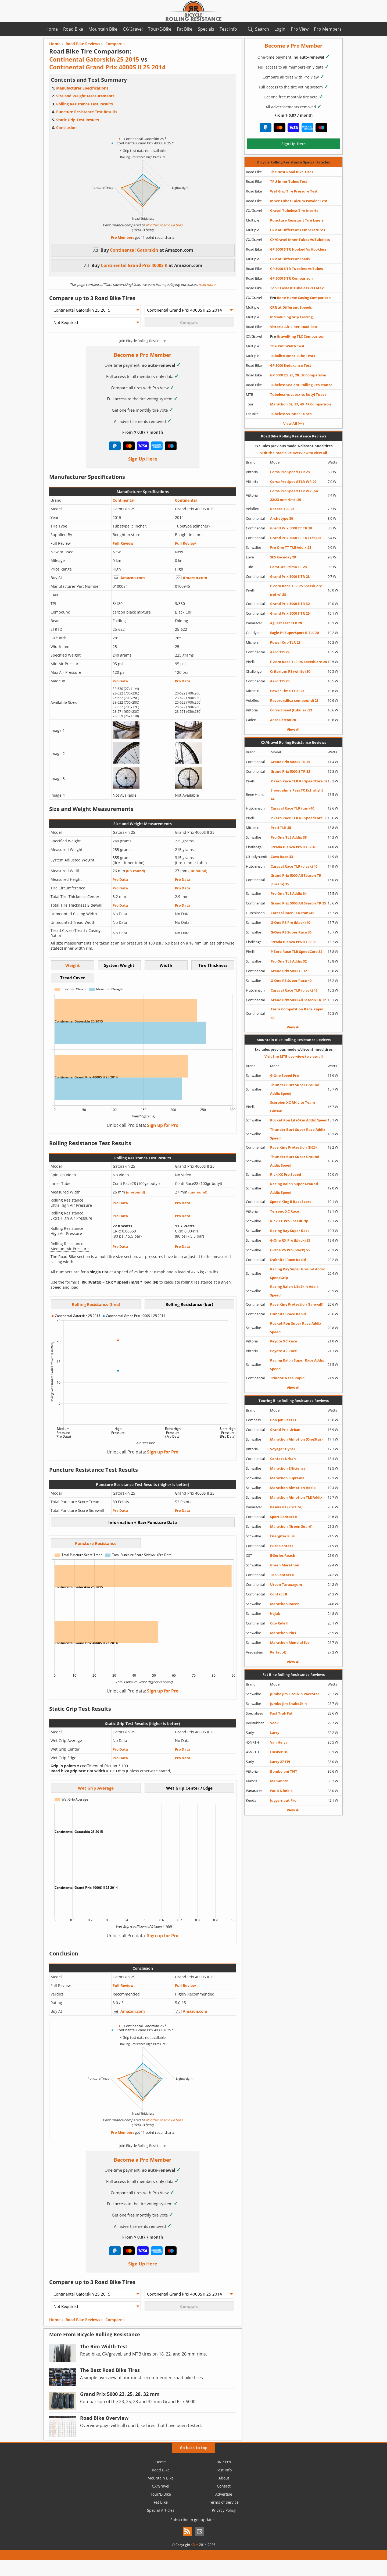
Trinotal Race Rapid (287, 1378)
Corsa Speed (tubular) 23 (291, 710)
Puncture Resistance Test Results (86, 111)
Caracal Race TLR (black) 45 (294, 990)
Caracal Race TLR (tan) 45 (292, 912)
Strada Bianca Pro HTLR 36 (293, 941)
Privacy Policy (224, 2510)
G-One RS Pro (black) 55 (290, 1250)
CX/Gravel (133, 29)
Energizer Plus (282, 1536)
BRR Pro (224, 2461)
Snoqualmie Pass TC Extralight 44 (297, 794)
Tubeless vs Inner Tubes (290, 413)
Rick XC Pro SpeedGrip (289, 1220)
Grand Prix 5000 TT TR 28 (291, 528)
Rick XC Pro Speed (285, 1174)
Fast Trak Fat (281, 1713)
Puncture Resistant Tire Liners (297, 220)
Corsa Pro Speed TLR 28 (290, 471)
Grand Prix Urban (285, 1429)
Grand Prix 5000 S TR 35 (290, 761)
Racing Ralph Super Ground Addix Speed (294, 1188)
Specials (206, 29)
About (223, 2478)
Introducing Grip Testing (291, 317)
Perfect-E (278, 1652)
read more (206, 284)
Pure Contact (281, 1545)
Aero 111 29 (279, 652)
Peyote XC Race (283, 1341)
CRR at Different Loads (290, 258)
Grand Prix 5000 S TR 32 (290, 771)
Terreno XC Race (284, 1211)
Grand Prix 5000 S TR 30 (290, 603)
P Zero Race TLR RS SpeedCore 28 (298, 661)
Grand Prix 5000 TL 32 (289, 970)
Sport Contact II (283, 1516)
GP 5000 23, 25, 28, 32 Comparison (298, 375)
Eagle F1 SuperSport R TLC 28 (294, 632)
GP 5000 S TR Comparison (291, 278)
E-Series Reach (282, 1555)
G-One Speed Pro (284, 1075)
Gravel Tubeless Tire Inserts (294, 210)
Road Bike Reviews (83, 2319)
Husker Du (279, 1752)
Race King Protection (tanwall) (296, 1304)
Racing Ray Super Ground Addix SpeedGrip (297, 1273)
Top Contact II (282, 1574)
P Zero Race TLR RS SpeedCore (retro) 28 (296, 590)
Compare (113, 2319)
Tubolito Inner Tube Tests (292, 355)
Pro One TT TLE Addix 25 (290, 547)
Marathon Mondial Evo (290, 1642)
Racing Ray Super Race (290, 1230)
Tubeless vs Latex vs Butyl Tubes (298, 394)
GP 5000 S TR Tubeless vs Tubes (296, 268)
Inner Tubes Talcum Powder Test (298, 200)
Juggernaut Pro (283, 1800)
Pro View (300, 29)
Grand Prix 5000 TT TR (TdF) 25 (295, 537)
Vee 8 (274, 1722)
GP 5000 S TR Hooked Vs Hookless (298, 249)
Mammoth (279, 1781)
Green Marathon (284, 1565)
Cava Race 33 (282, 856)
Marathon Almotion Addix (293, 1487)
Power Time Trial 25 (287, 690)
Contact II (278, 1594)
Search (262, 29)
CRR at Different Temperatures (297, 229)
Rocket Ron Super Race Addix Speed (295, 1327)
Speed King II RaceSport (290, 1201)
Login (279, 29)
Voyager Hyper (282, 1448)
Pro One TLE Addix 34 (289, 893)
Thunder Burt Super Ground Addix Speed (294, 1089)
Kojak (275, 1613)
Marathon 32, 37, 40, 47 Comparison (300, 404)
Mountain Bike (102, 29)
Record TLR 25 (282, 508)
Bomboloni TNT (283, 1771)
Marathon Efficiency (288, 1468)
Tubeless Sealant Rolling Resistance (301, 384)
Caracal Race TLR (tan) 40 (292, 808)
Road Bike (73, 29)
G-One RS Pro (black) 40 (290, 922)
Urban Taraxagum (286, 1584)
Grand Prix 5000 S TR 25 (290, 613)
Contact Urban (283, 1458)
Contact (224, 2486)
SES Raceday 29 (283, 557)
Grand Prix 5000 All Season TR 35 (298, 903)
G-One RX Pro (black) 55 (290, 1240)
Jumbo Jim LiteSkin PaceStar (294, 1693)
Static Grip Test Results (77, 119)
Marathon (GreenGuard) (291, 1526)
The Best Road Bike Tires (291, 171)
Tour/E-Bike (159, 29)
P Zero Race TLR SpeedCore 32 (296, 951)
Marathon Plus (283, 1632)
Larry (274, 1732)
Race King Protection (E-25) (293, 1147)
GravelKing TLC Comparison (297, 336)
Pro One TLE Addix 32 (289, 961)
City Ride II (279, 1623)
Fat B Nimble (281, 1790)
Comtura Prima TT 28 (288, 566)
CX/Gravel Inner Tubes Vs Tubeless (300, 239)
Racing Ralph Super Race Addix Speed (297, 1364)
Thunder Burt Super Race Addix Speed (297, 1134)
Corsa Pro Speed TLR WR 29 (293, 481)
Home (51, 29)
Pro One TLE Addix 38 (289, 837)
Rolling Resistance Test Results (84, 103)
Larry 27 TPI (280, 1761)
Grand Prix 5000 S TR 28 (290, 576)
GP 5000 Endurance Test (290, 365)
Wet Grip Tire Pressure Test (294, 191)
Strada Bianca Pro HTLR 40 (293, 847)
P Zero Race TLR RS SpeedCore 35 (299, 817)
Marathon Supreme (287, 1478)
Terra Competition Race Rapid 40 (297, 1013)
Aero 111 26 (279, 681)
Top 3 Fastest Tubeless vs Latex (297, 288)
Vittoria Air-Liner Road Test (294, 326)
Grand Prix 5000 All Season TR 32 (298, 999)
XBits (194, 2544)
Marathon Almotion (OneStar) (296, 1439)
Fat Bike (184, 29)
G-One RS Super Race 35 (291, 932)
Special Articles (160, 2510)
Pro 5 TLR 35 (281, 827)
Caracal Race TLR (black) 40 (294, 866)
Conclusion (66, 127)
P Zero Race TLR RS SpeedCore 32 (299, 781)
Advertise (223, 2494)
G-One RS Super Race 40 (291, 980)
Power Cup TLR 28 (285, 642)
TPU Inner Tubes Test (288, 181)
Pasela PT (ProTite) (286, 1507)
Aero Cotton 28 (283, 719)
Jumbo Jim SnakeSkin (288, 1703)
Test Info (228, 29)
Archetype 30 (281, 518)
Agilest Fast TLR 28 (286, 623)
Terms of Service (224, 2502)
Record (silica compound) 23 (294, 700)
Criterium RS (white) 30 (290, 671)
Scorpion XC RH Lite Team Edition (292, 1106)
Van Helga (279, 1742)
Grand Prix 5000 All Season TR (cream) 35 (296, 879)
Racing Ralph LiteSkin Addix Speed (294, 1291)
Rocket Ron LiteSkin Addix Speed (298, 1120)
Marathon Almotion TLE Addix (296, 1497)
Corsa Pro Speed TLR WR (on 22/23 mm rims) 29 (294, 495)
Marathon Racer (284, 1603)
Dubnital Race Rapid (288, 1259)
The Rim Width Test (287, 346)
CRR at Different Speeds (291, 307)
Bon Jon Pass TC (283, 1419)
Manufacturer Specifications (82, 88)
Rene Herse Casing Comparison (300, 297)
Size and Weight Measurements (85, 95)
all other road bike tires (164, 225)
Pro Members (328, 29)
